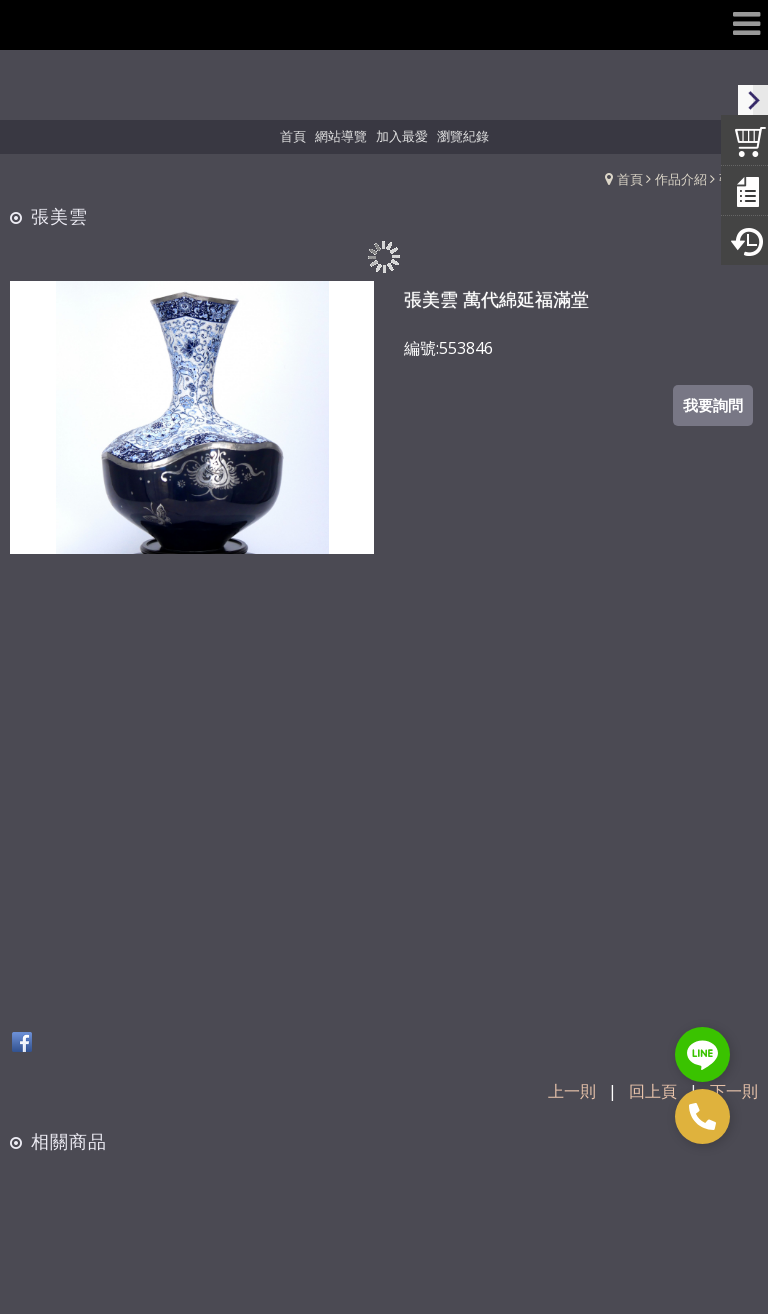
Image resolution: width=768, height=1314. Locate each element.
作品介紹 (681, 179)
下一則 (734, 1091)
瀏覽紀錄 (463, 136)
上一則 (572, 1091)
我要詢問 (713, 405)
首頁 (630, 179)
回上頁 (653, 1091)
